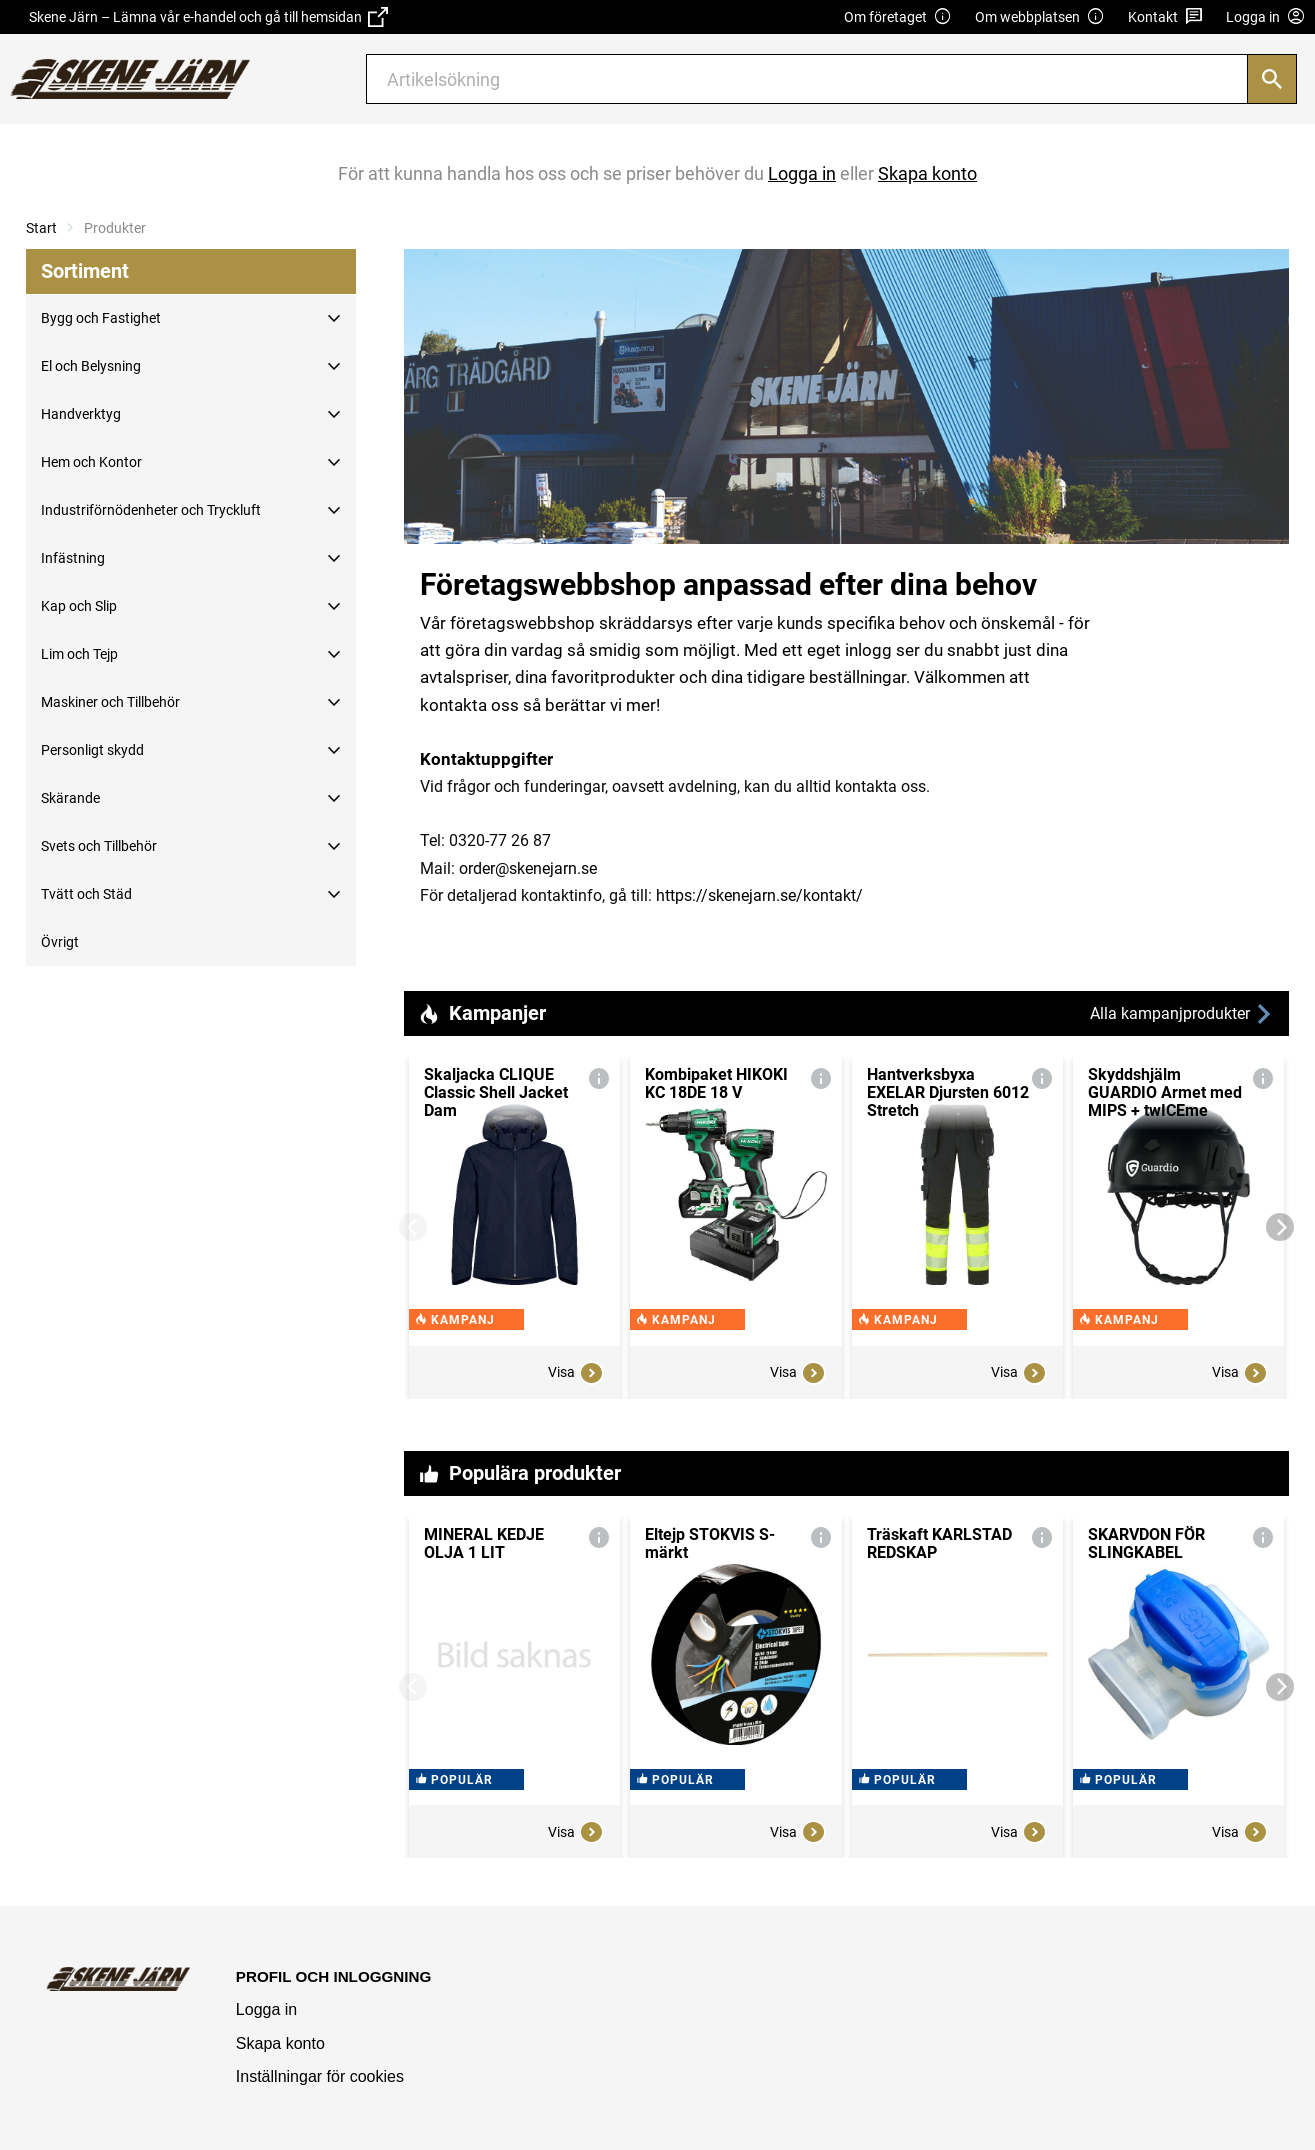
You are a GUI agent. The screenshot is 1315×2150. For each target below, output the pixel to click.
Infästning (73, 558)
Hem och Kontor (91, 462)
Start (41, 228)
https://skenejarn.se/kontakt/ (759, 895)
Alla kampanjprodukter (1182, 1014)
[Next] (1280, 1227)
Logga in (266, 2009)
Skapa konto (280, 2043)
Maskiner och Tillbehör (110, 702)
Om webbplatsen (1040, 17)
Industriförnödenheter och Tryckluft (151, 510)
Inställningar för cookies (320, 2076)
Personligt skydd (92, 750)
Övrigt (60, 942)
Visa (576, 1373)
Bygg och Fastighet (101, 318)
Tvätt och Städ (86, 894)
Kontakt (1165, 17)
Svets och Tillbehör (99, 846)
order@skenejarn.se (528, 868)
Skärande (70, 798)
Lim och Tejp (79, 654)
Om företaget (898, 17)
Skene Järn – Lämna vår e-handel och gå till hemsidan (208, 17)
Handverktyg (81, 414)
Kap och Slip (79, 606)
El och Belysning (91, 366)
